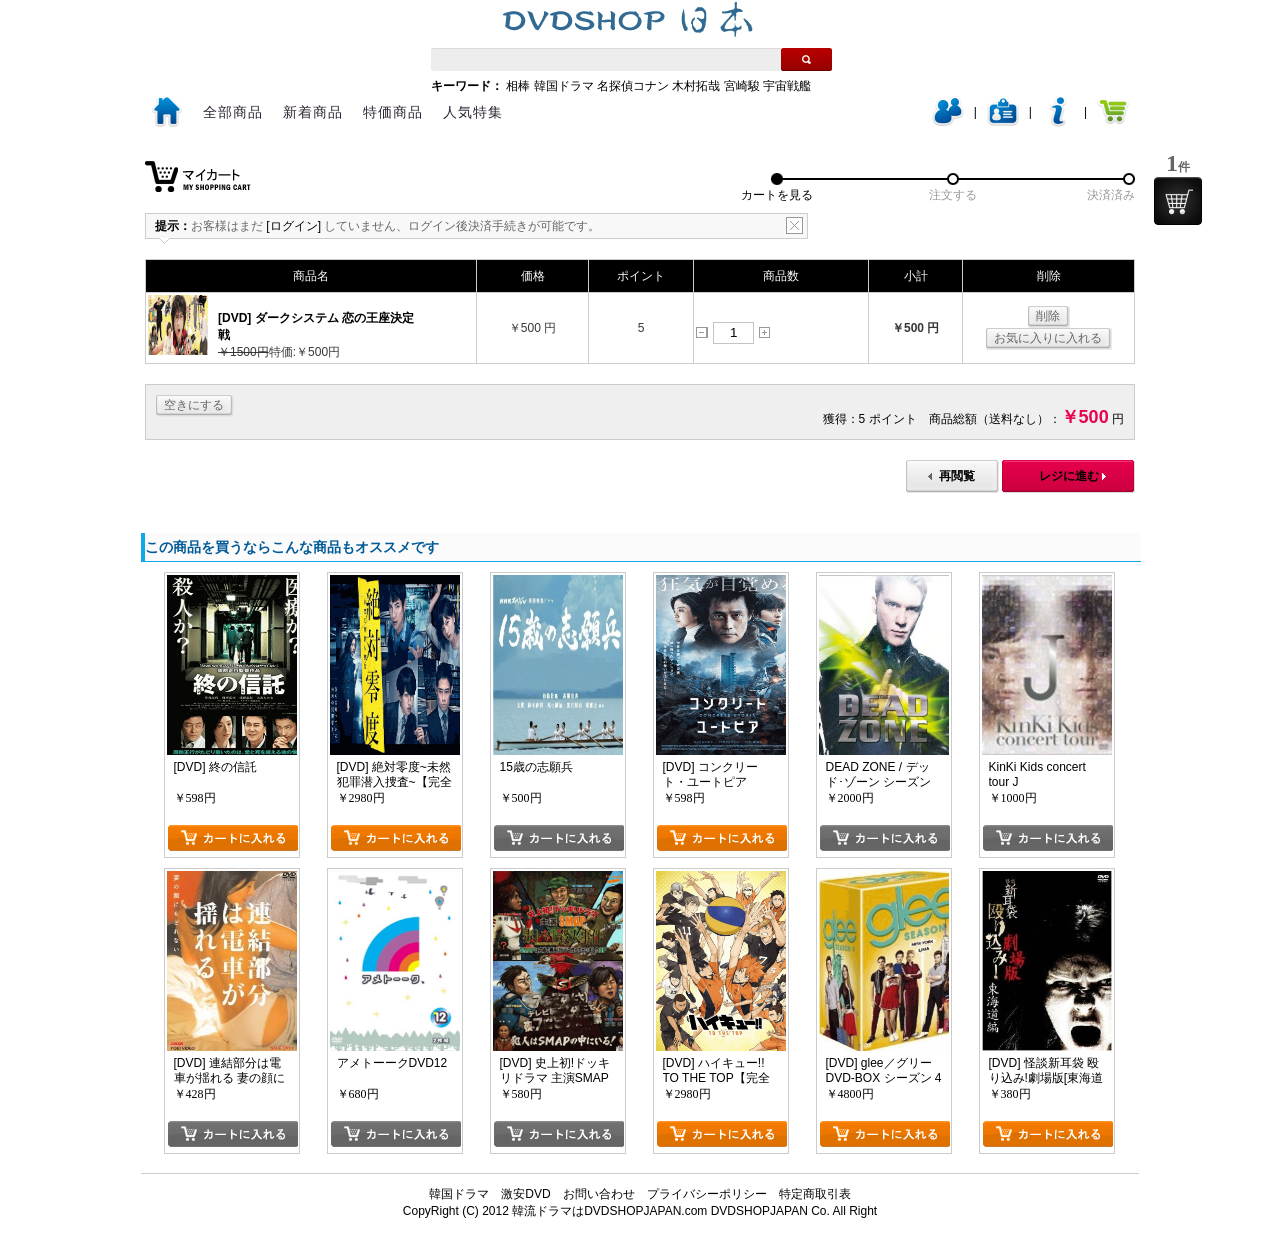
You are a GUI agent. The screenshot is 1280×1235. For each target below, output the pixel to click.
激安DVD (525, 1194)
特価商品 (393, 112)
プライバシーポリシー (707, 1194)
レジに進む (1069, 476)
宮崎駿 (742, 86)
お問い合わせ (599, 1194)
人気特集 (473, 112)
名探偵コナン (633, 86)
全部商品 (233, 112)
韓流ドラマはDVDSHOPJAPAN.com (609, 1211)
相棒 (518, 86)
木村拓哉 (696, 86)
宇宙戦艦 (787, 86)
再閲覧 (957, 476)
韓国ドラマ (564, 86)
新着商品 (313, 112)
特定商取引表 (815, 1194)
